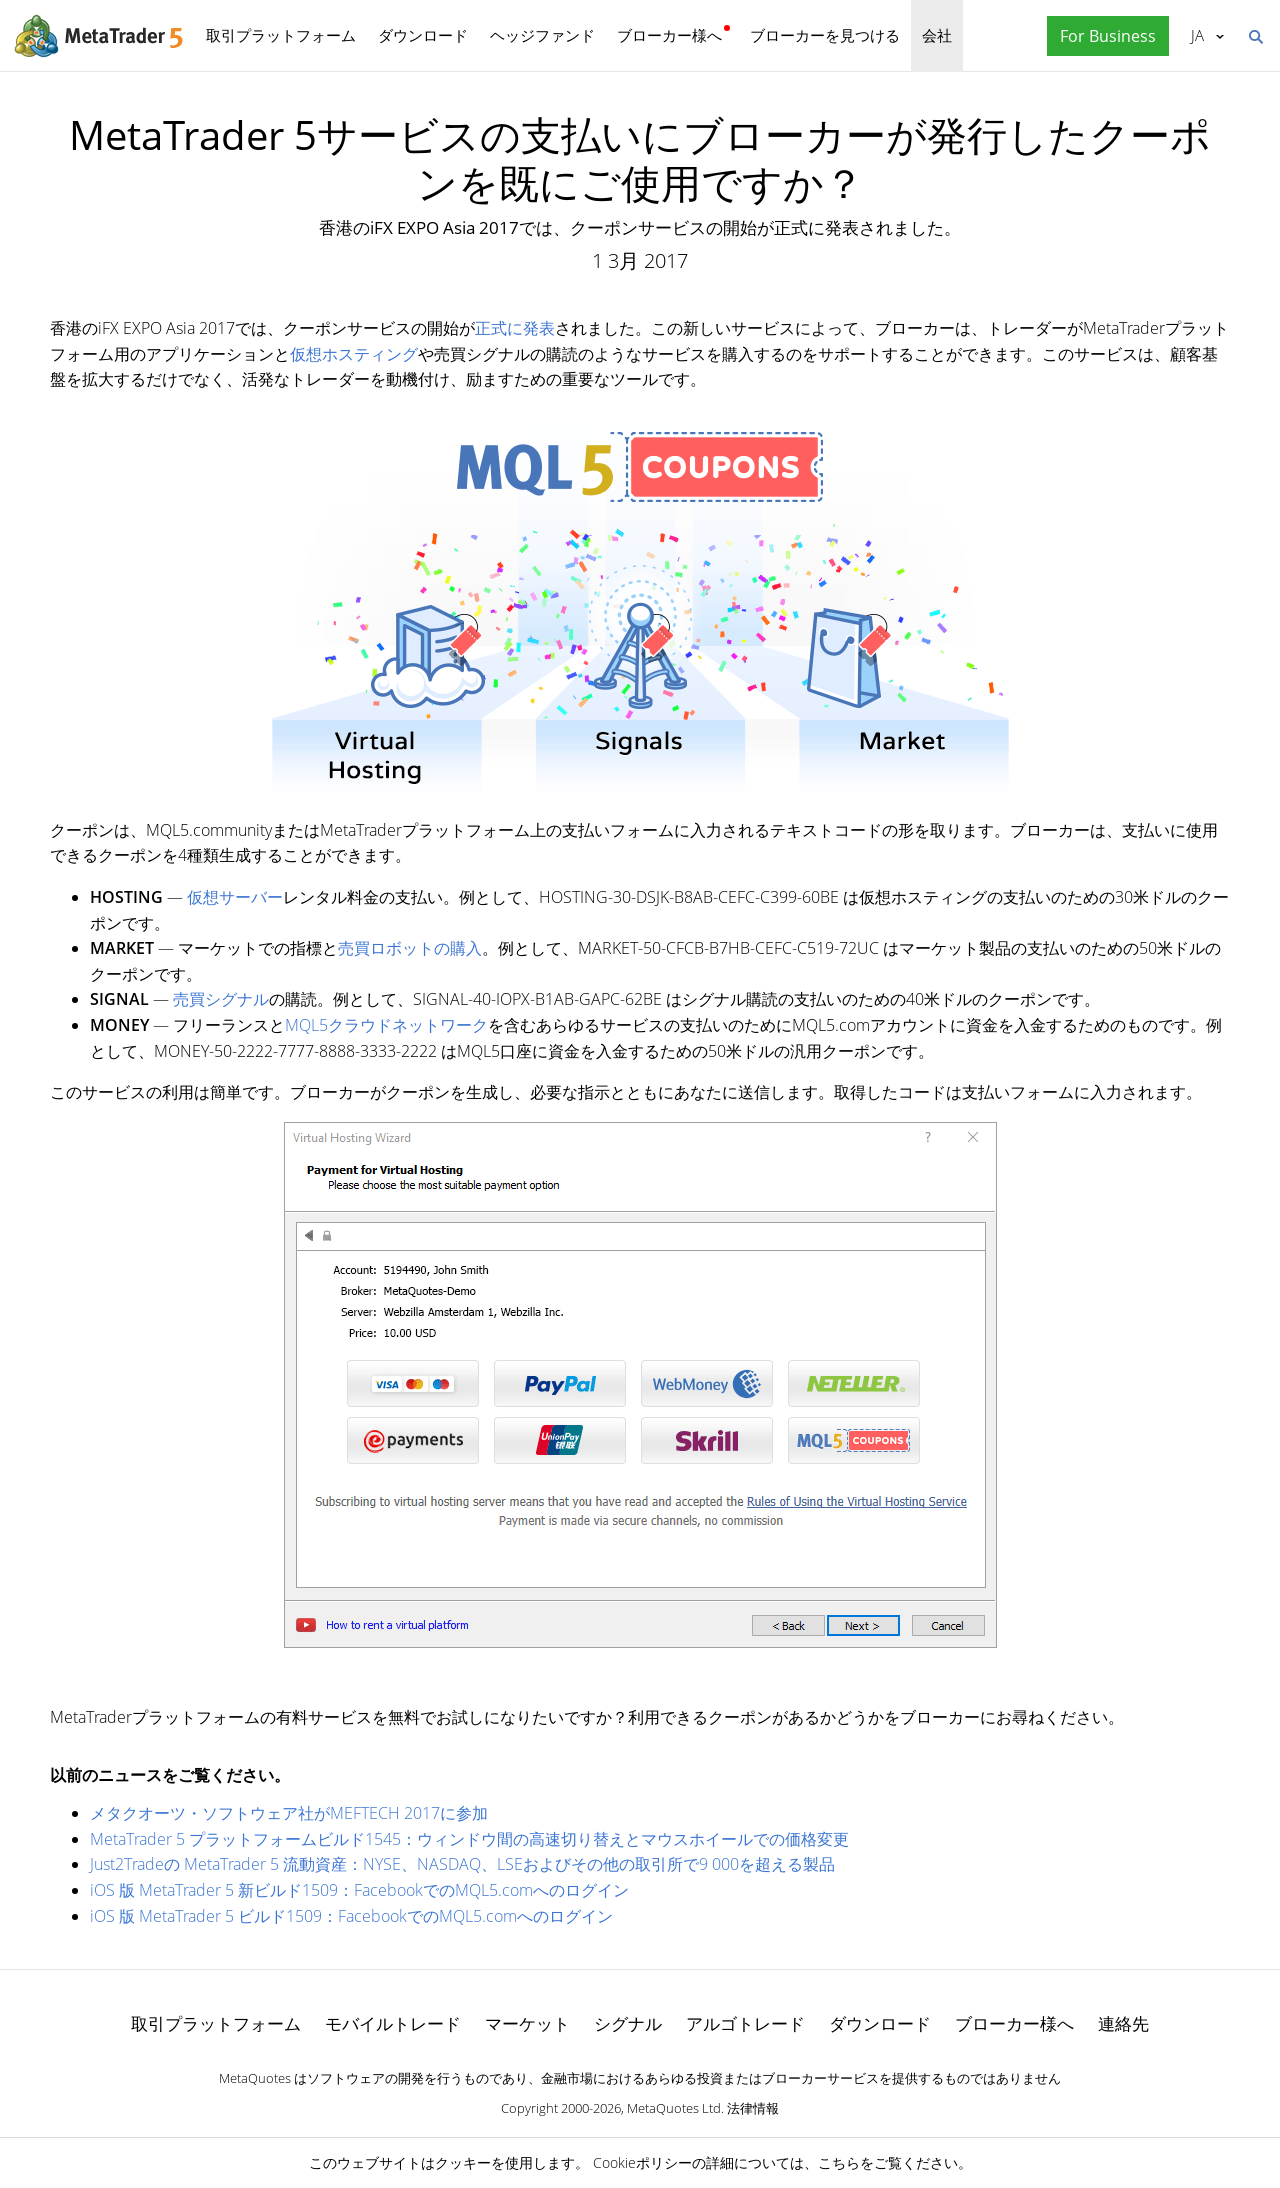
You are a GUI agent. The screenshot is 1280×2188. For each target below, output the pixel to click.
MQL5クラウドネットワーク (386, 1025)
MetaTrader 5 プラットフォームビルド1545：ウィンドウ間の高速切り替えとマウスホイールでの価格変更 (469, 1839)
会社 (937, 35)
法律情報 (753, 2108)
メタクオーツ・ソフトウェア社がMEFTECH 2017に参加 (289, 1813)
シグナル (628, 2023)
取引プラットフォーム (281, 35)
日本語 (1197, 35)
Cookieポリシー (642, 2162)
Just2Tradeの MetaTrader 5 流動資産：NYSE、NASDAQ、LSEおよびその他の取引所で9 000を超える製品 (462, 1864)
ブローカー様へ (669, 35)
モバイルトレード (393, 2023)
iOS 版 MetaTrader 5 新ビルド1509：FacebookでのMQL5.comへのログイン (359, 1890)
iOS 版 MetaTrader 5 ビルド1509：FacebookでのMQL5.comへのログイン (351, 1916)
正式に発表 (515, 328)
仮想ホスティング (354, 354)
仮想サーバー (235, 897)
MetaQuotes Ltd (674, 2108)
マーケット (527, 2023)
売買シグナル (221, 999)
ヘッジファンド (542, 35)
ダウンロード (423, 35)
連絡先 (1123, 2023)
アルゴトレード (745, 2023)
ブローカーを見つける (825, 35)
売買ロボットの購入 (410, 948)
